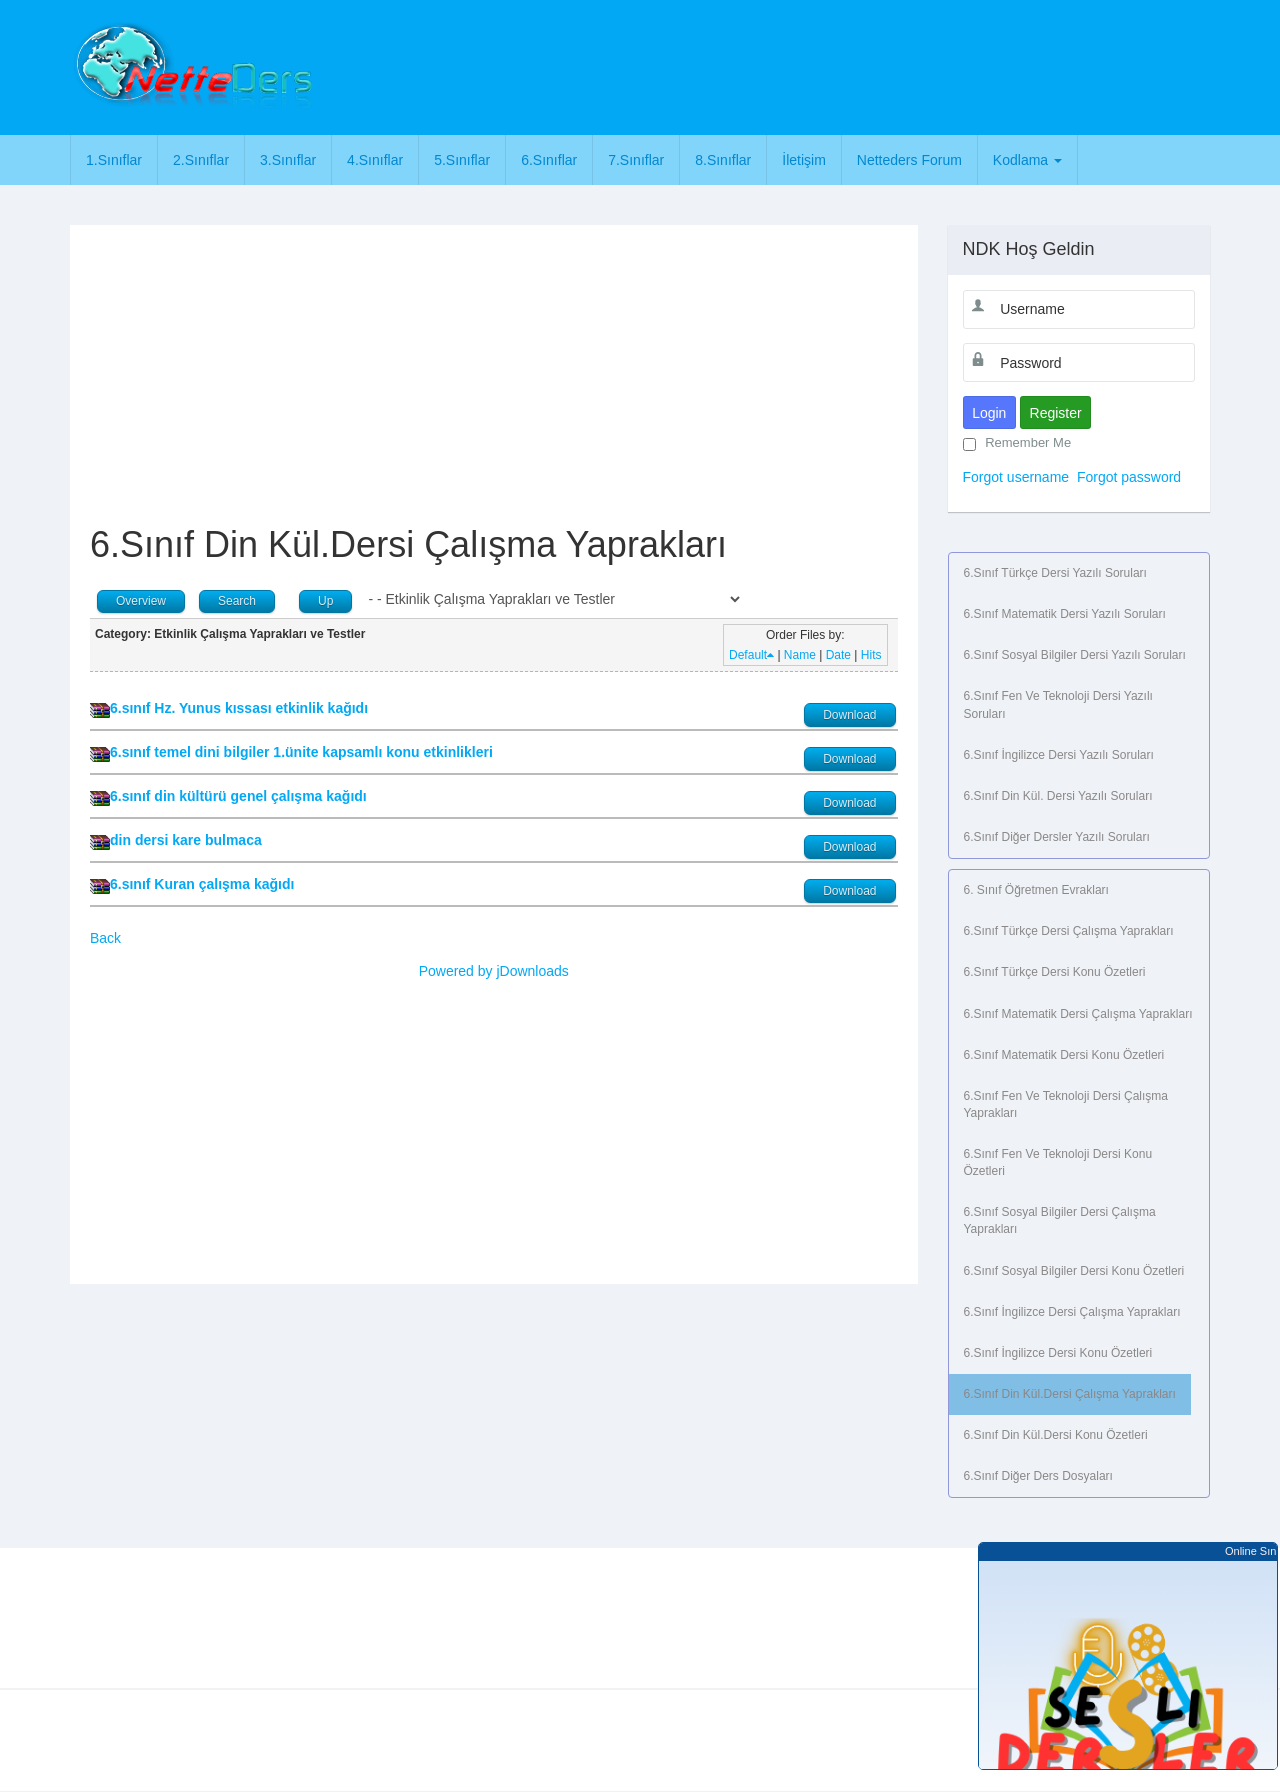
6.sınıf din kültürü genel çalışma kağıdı (238, 796)
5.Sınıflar (462, 160)
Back (105, 938)
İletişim (804, 160)
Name (800, 655)
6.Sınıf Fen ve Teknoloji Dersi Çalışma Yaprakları (1066, 1104)
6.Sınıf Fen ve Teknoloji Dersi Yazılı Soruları (1058, 704)
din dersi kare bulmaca (186, 840)
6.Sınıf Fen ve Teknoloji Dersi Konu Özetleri (1058, 1162)
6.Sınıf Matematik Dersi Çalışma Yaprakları (1078, 1014)
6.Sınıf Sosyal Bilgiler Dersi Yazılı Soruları (1075, 655)
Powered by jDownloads (494, 971)
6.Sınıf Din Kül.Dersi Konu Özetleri (1056, 1435)
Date (838, 655)
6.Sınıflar (549, 160)
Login (989, 413)
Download (849, 715)
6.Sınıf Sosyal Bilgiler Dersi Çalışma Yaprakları (1060, 1220)
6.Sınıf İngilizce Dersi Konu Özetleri (1058, 1353)
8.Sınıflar (723, 160)
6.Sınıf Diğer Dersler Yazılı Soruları (1057, 837)
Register (1056, 413)
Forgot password (1129, 477)
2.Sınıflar (201, 160)
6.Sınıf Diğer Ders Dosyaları (1038, 1476)
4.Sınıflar (375, 160)
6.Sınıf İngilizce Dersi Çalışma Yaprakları (1072, 1312)
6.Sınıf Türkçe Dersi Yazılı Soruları (1055, 573)
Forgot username (1016, 477)
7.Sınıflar (636, 160)
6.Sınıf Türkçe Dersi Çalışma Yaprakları (1069, 931)
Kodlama (1027, 160)
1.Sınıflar (114, 160)
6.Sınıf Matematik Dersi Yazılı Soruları (1065, 614)
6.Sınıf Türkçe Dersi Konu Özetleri (1055, 972)
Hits (871, 655)
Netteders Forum (909, 160)
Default (751, 655)
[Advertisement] (727, 65)
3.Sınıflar (288, 160)
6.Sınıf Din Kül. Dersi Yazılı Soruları (1058, 796)
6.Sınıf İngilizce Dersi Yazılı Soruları (1059, 755)
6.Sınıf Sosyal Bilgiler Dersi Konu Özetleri (1074, 1271)
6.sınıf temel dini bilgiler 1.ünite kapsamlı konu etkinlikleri (301, 752)
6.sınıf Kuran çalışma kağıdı (202, 884)
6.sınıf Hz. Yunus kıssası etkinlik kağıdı (239, 708)
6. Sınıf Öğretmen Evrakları (1036, 890)
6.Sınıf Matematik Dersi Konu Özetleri (1064, 1055)
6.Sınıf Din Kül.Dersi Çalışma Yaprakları (1070, 1394)
